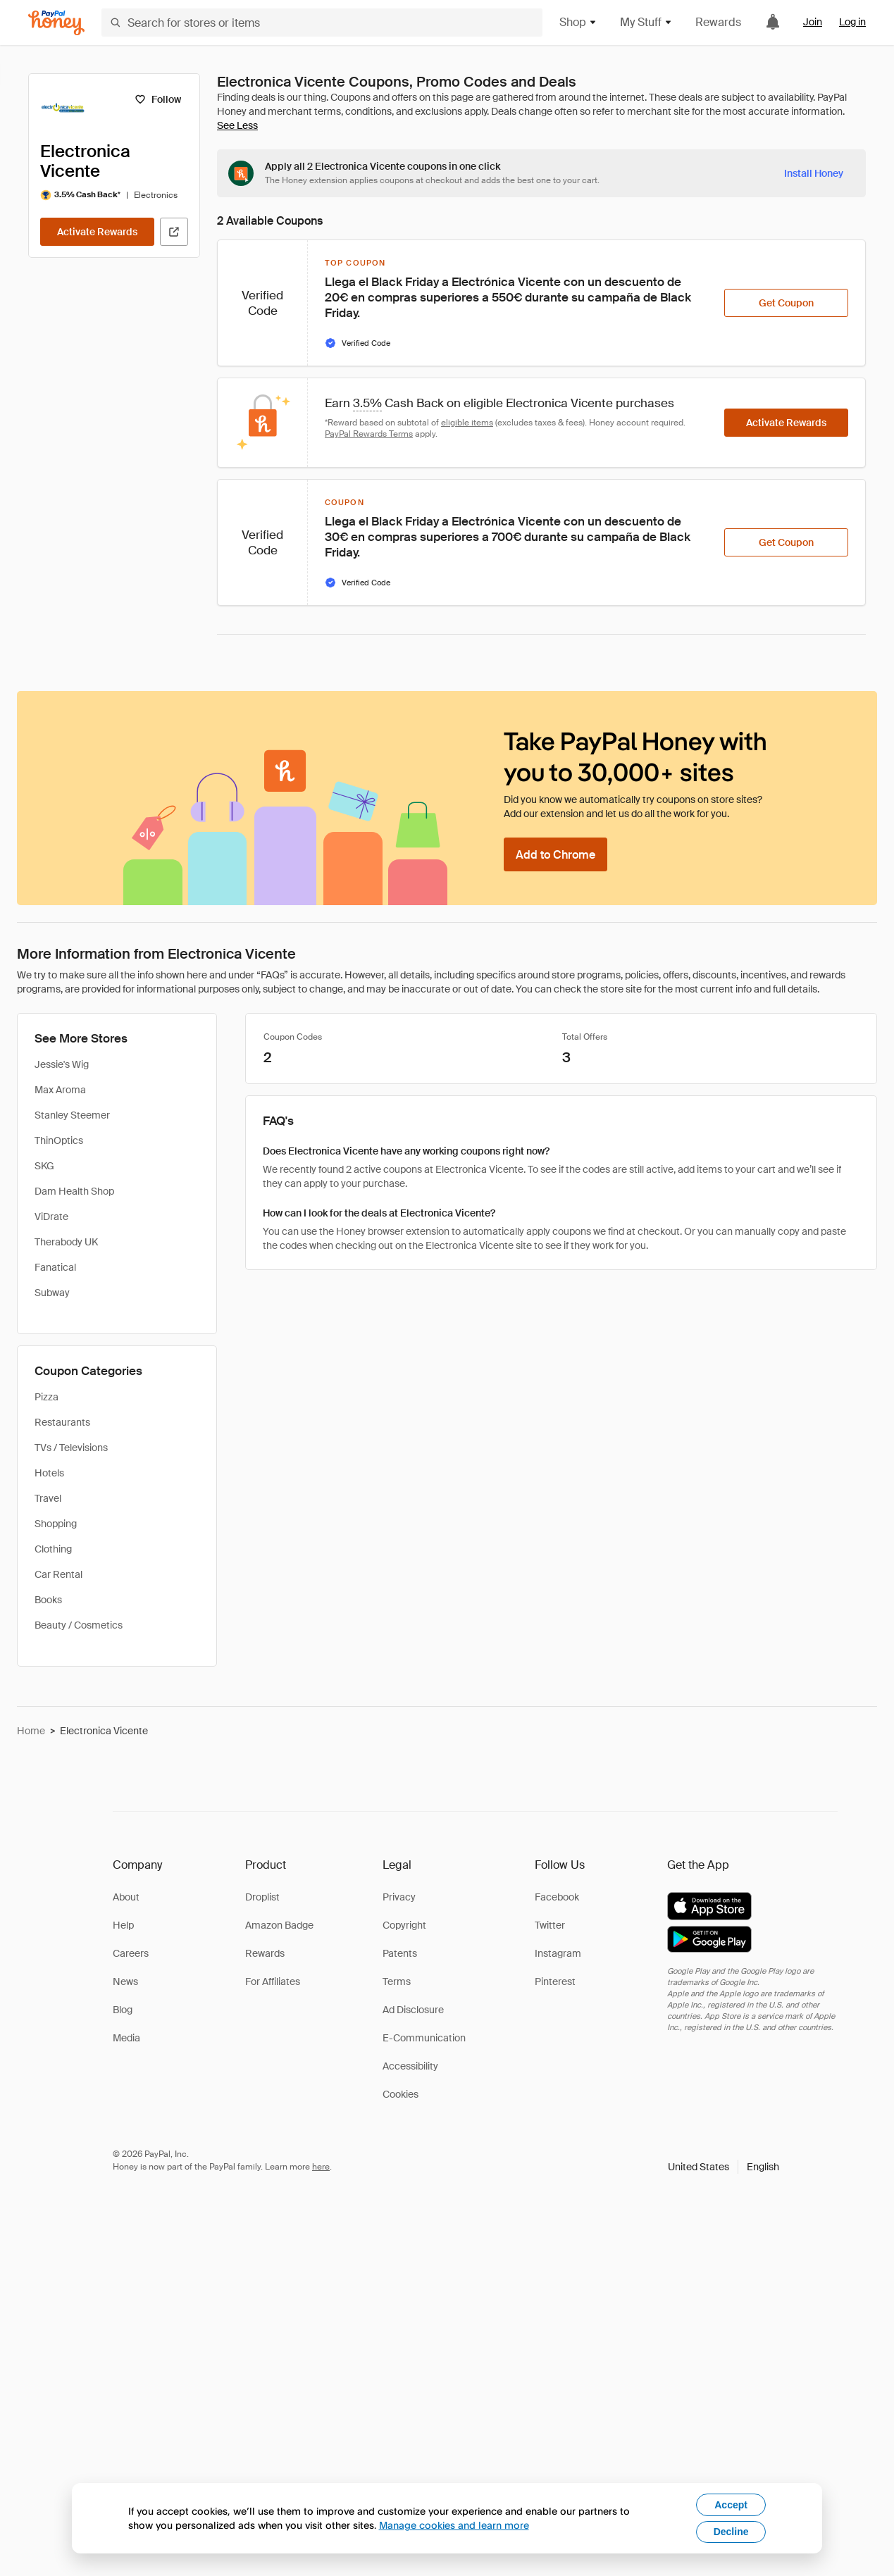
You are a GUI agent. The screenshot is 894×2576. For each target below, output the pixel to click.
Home (31, 1730)
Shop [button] (578, 22)
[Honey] (56, 23)
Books (48, 1599)
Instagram (558, 1953)
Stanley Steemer (72, 1115)
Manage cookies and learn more (454, 2525)
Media (126, 2037)
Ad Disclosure (413, 2009)
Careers (131, 1953)
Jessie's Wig (62, 1064)
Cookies (400, 2094)
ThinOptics (59, 1140)
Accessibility (410, 2066)
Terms (397, 1981)
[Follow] (157, 99)
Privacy (399, 1897)
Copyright (404, 1925)
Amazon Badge (279, 1925)
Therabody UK (66, 1242)
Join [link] (812, 21)
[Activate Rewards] (97, 232)
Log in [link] (852, 21)
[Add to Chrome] (555, 854)
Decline (731, 2531)
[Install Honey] (813, 173)
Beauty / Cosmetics (79, 1625)
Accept (730, 2504)
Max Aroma (60, 1089)
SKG (44, 1165)
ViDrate (51, 1216)
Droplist (262, 1897)
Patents (400, 1953)
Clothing (53, 1549)
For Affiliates (272, 1981)
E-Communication (424, 2037)
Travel (48, 1498)
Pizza (46, 1396)
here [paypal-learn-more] (321, 2166)
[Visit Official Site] (174, 232)
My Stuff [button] (646, 22)
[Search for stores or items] (321, 22)
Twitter (550, 1925)
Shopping (56, 1523)
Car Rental (58, 1574)
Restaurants (62, 1422)
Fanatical (55, 1267)
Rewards (718, 22)
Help (123, 1925)
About (126, 1897)
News (125, 1981)
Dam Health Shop (74, 1191)
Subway (52, 1292)
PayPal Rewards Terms (369, 434)
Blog (122, 2009)
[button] (723, 2167)
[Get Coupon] (786, 303)
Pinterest (555, 1981)
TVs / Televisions (71, 1447)
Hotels (49, 1473)
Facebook (557, 1897)
